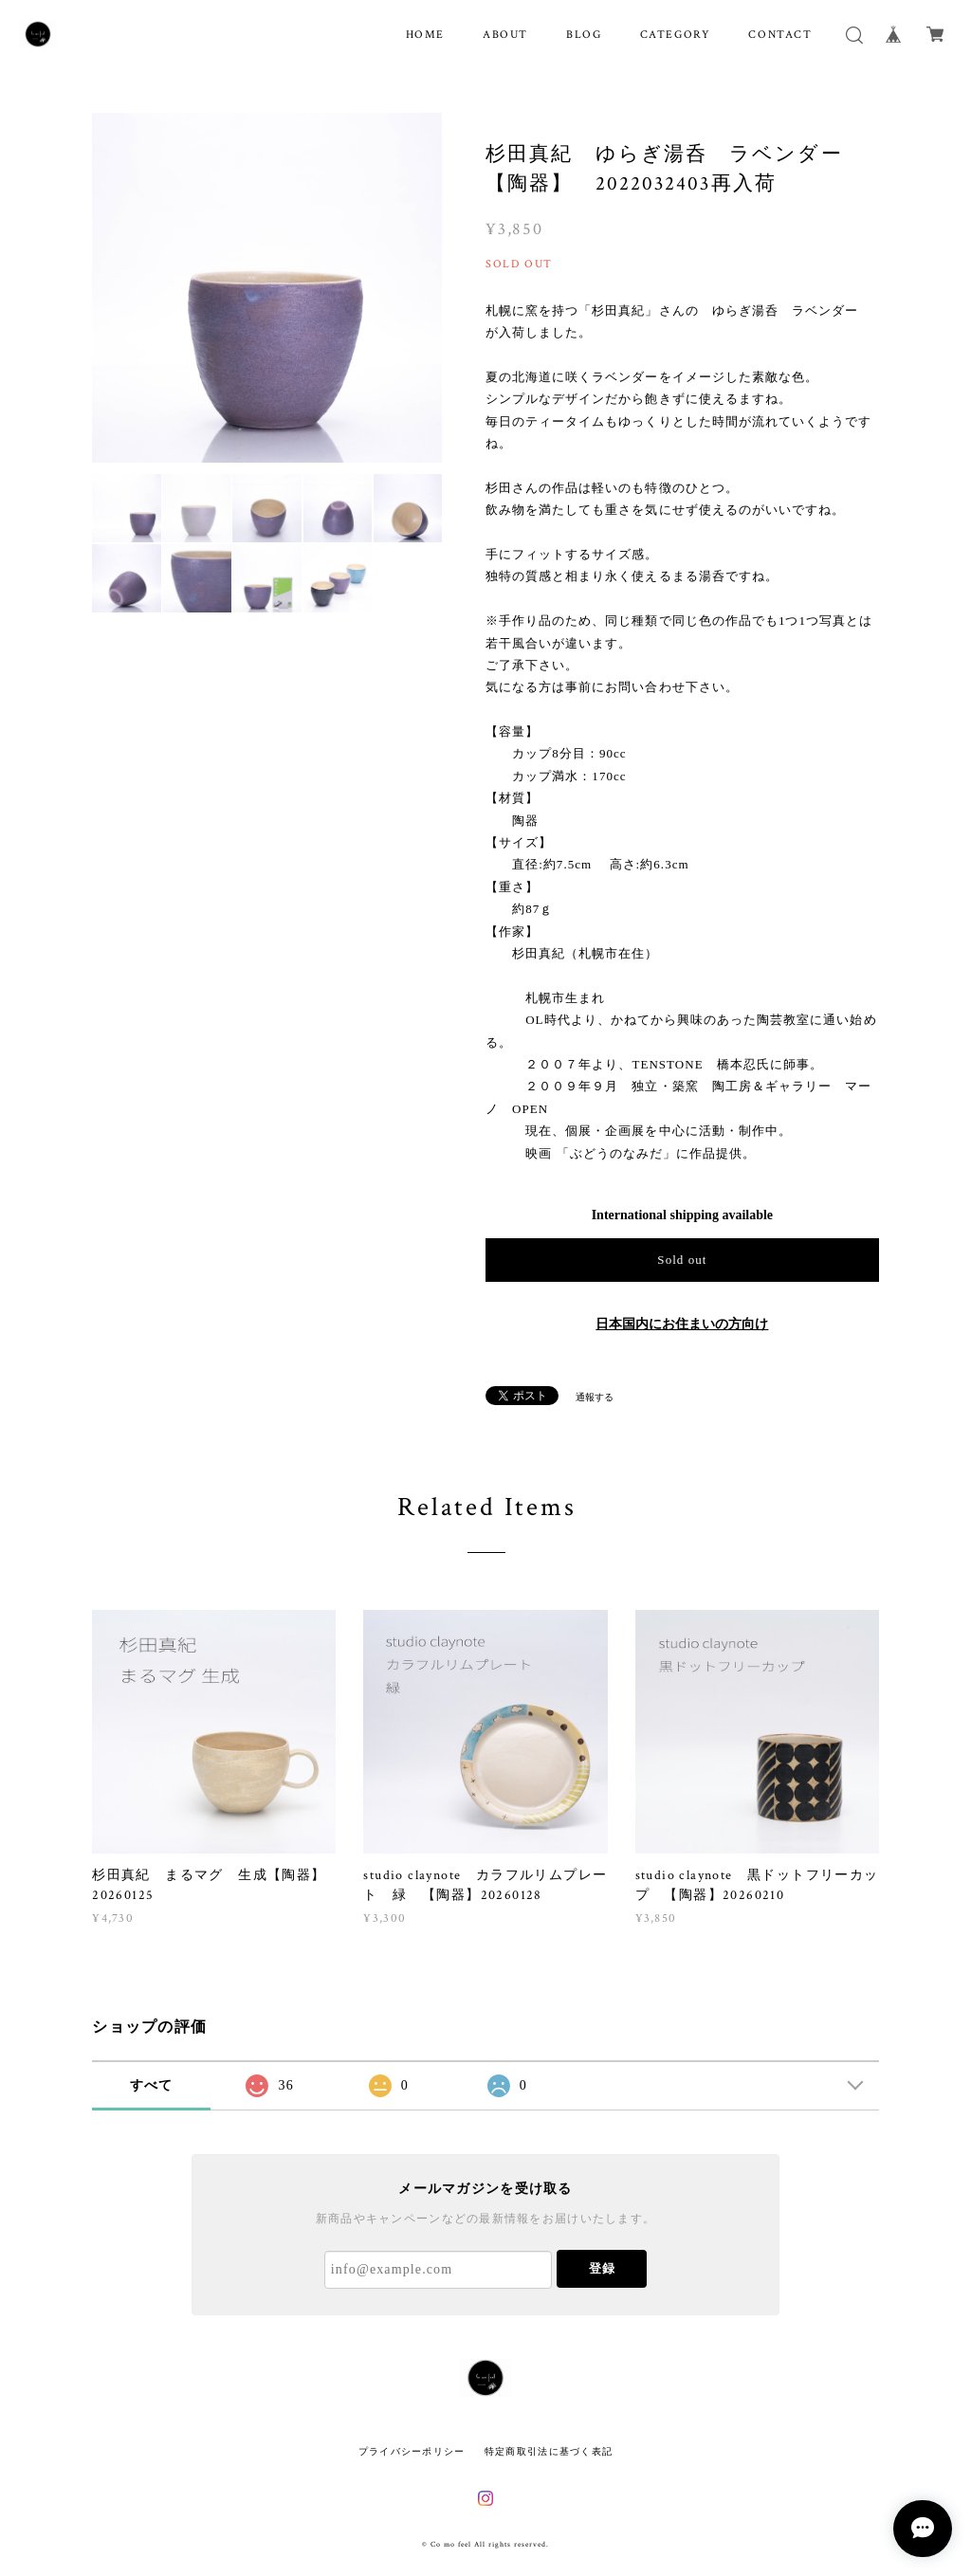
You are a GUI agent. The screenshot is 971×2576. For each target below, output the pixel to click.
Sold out (681, 1259)
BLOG (583, 34)
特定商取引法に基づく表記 (549, 2451)
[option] (267, 288)
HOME (425, 34)
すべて (152, 2085)
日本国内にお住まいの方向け (681, 1324)
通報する (595, 1397)
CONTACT (780, 34)
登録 (602, 2268)
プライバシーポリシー (412, 2451)
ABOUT (505, 34)
